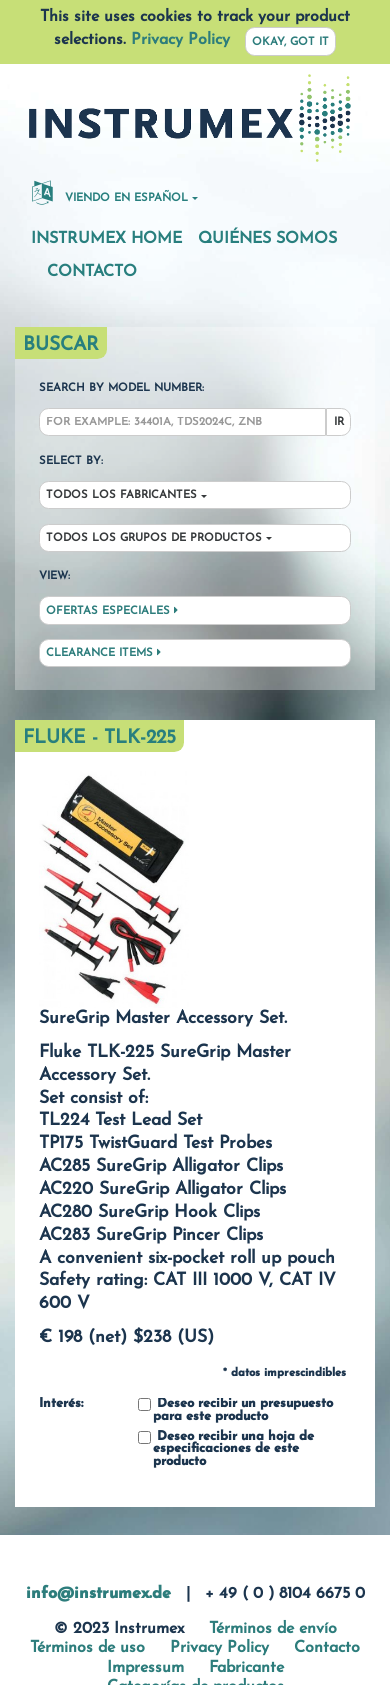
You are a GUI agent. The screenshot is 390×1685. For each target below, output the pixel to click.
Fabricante (246, 1668)
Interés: (61, 1404)
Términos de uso (87, 1648)
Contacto (92, 272)
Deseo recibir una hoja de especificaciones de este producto (226, 1450)
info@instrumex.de (98, 1594)
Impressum (145, 1668)
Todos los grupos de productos (154, 538)
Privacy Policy (180, 40)
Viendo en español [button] (110, 192)
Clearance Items (103, 653)
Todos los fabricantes (121, 495)
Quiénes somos (267, 239)
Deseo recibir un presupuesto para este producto (235, 1410)
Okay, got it (290, 42)
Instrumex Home (106, 239)
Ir (339, 422)
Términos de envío (273, 1629)
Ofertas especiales (112, 611)
